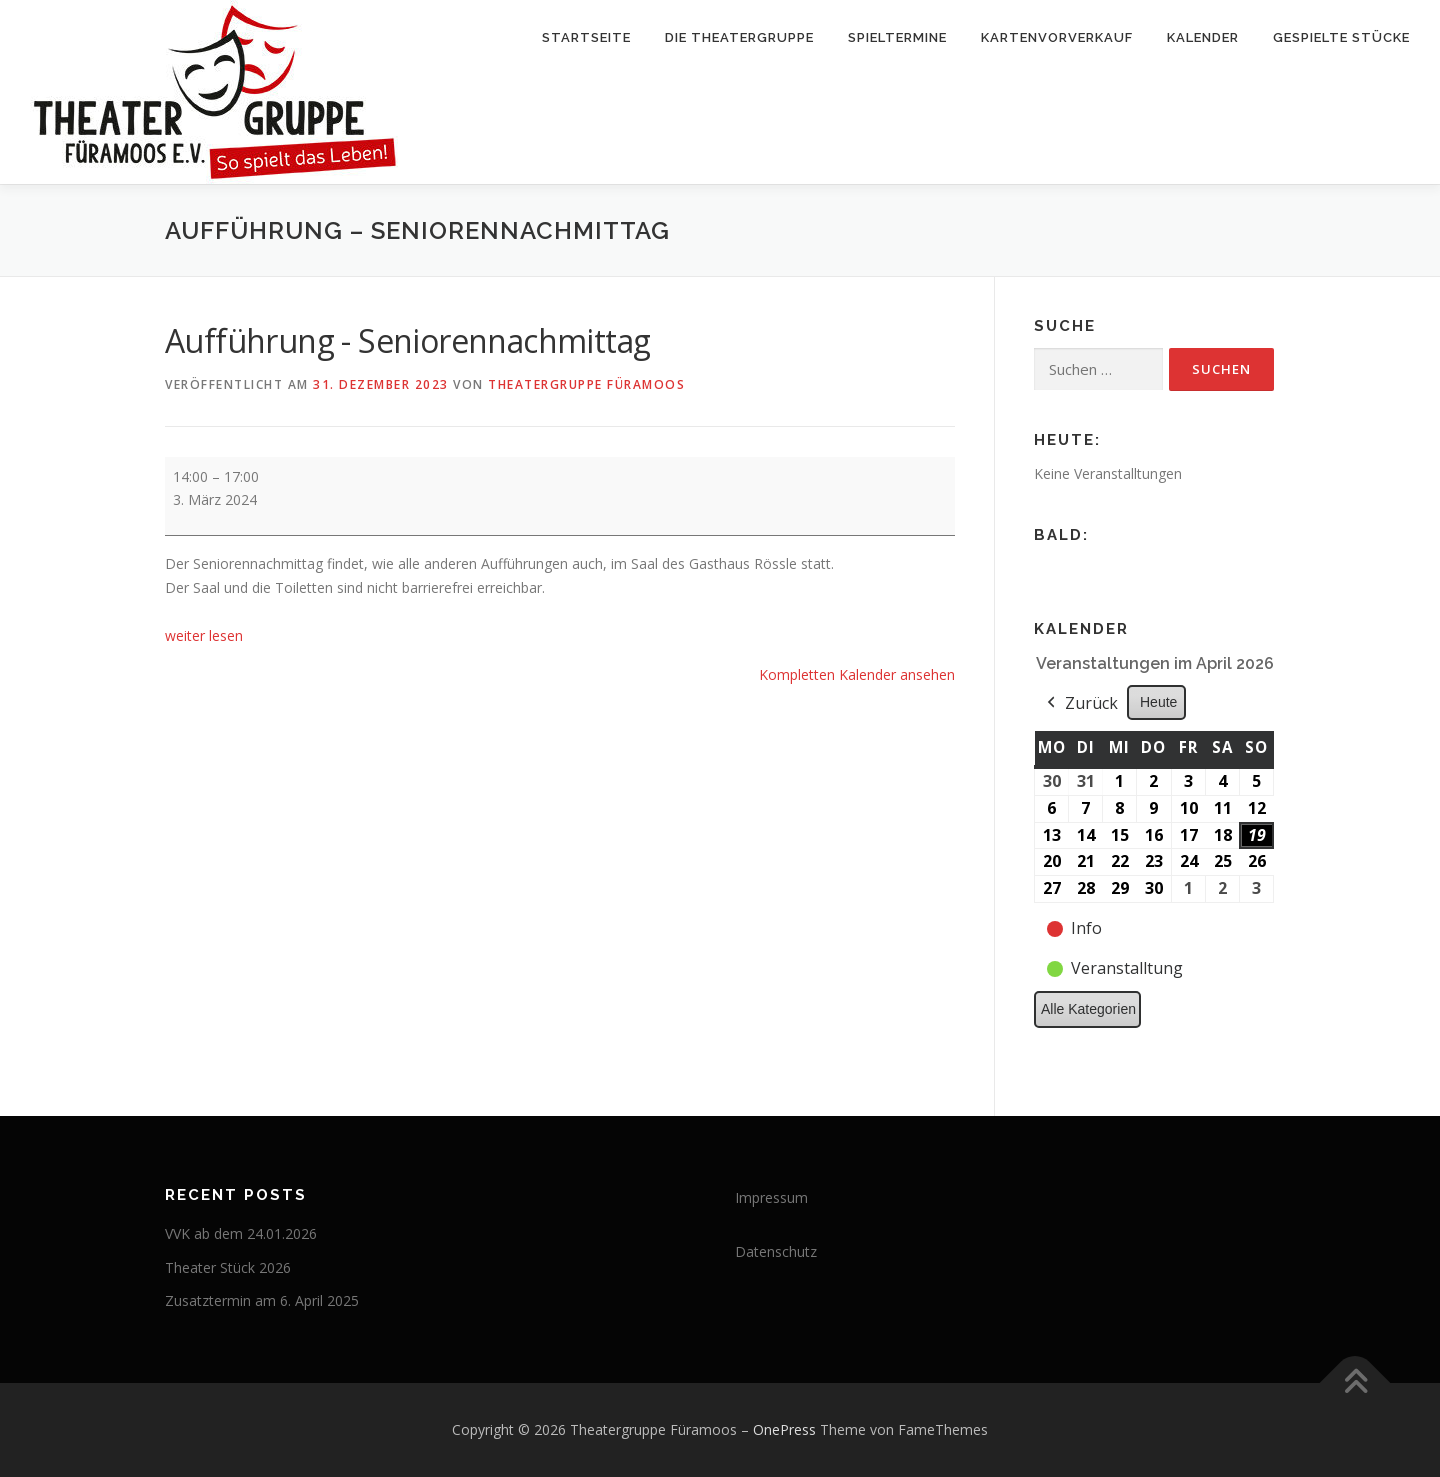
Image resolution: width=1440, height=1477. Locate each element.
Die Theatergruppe (739, 37)
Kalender (1203, 37)
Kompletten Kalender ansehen (857, 674)
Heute (1158, 702)
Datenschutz (776, 1251)
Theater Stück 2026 (228, 1267)
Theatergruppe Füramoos (586, 384)
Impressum (771, 1197)
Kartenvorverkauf (1057, 37)
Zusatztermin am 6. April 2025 (262, 1300)
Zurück (1080, 704)
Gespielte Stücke (1341, 37)
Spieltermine (897, 37)
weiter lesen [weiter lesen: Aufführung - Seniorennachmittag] (204, 635)
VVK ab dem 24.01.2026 (241, 1233)
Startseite (586, 37)
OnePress (784, 1429)
